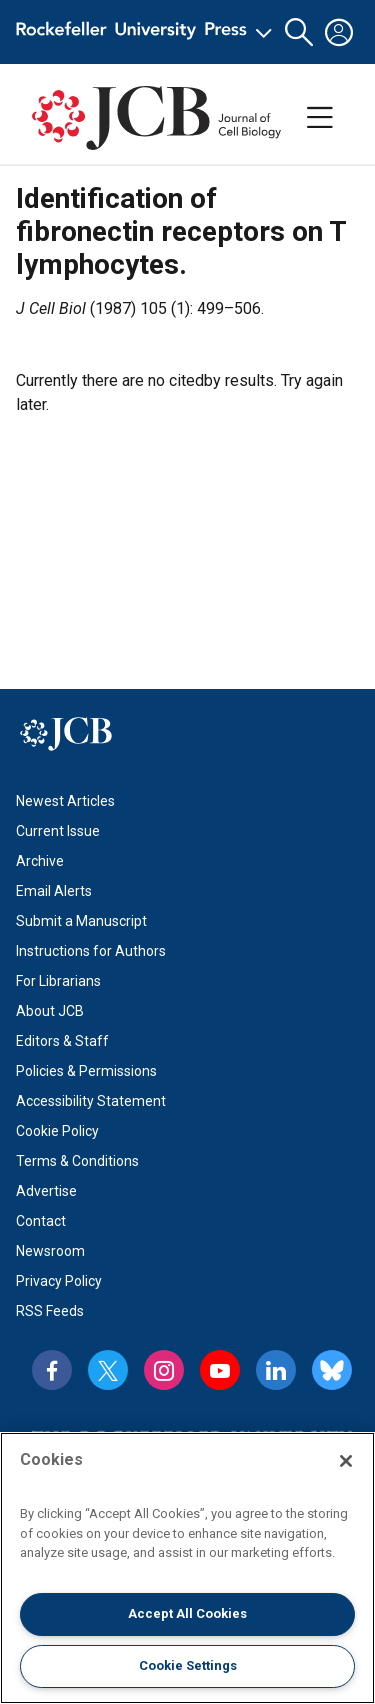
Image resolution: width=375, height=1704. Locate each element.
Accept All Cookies (187, 1613)
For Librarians (58, 981)
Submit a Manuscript (81, 921)
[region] (187, 1568)
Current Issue (58, 831)
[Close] (346, 1461)
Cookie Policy (57, 1131)
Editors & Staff (62, 1041)
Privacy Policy (59, 1281)
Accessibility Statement (91, 1101)
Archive (40, 861)
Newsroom (50, 1251)
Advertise (46, 1191)
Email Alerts (54, 891)
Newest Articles (65, 801)
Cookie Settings (188, 1665)
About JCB (50, 1011)
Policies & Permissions (86, 1071)
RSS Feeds (50, 1311)
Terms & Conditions (77, 1161)
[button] (299, 32)
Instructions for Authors (91, 951)
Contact (41, 1221)
